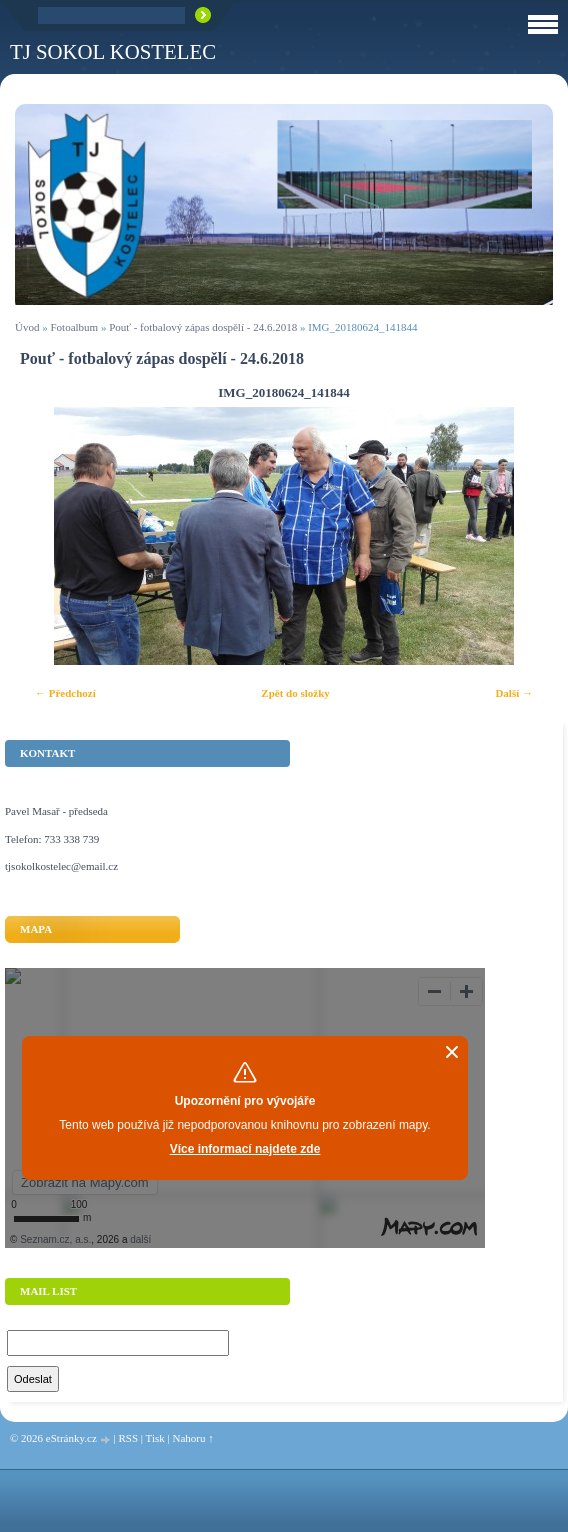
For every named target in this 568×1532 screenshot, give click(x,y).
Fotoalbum (74, 327)
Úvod (27, 327)
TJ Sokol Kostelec (113, 51)
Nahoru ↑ (192, 1438)
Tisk (155, 1438)
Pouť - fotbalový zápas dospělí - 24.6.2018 (203, 327)
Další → (514, 693)
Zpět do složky (295, 693)
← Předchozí (65, 693)
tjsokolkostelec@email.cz (61, 866)
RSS (128, 1438)
